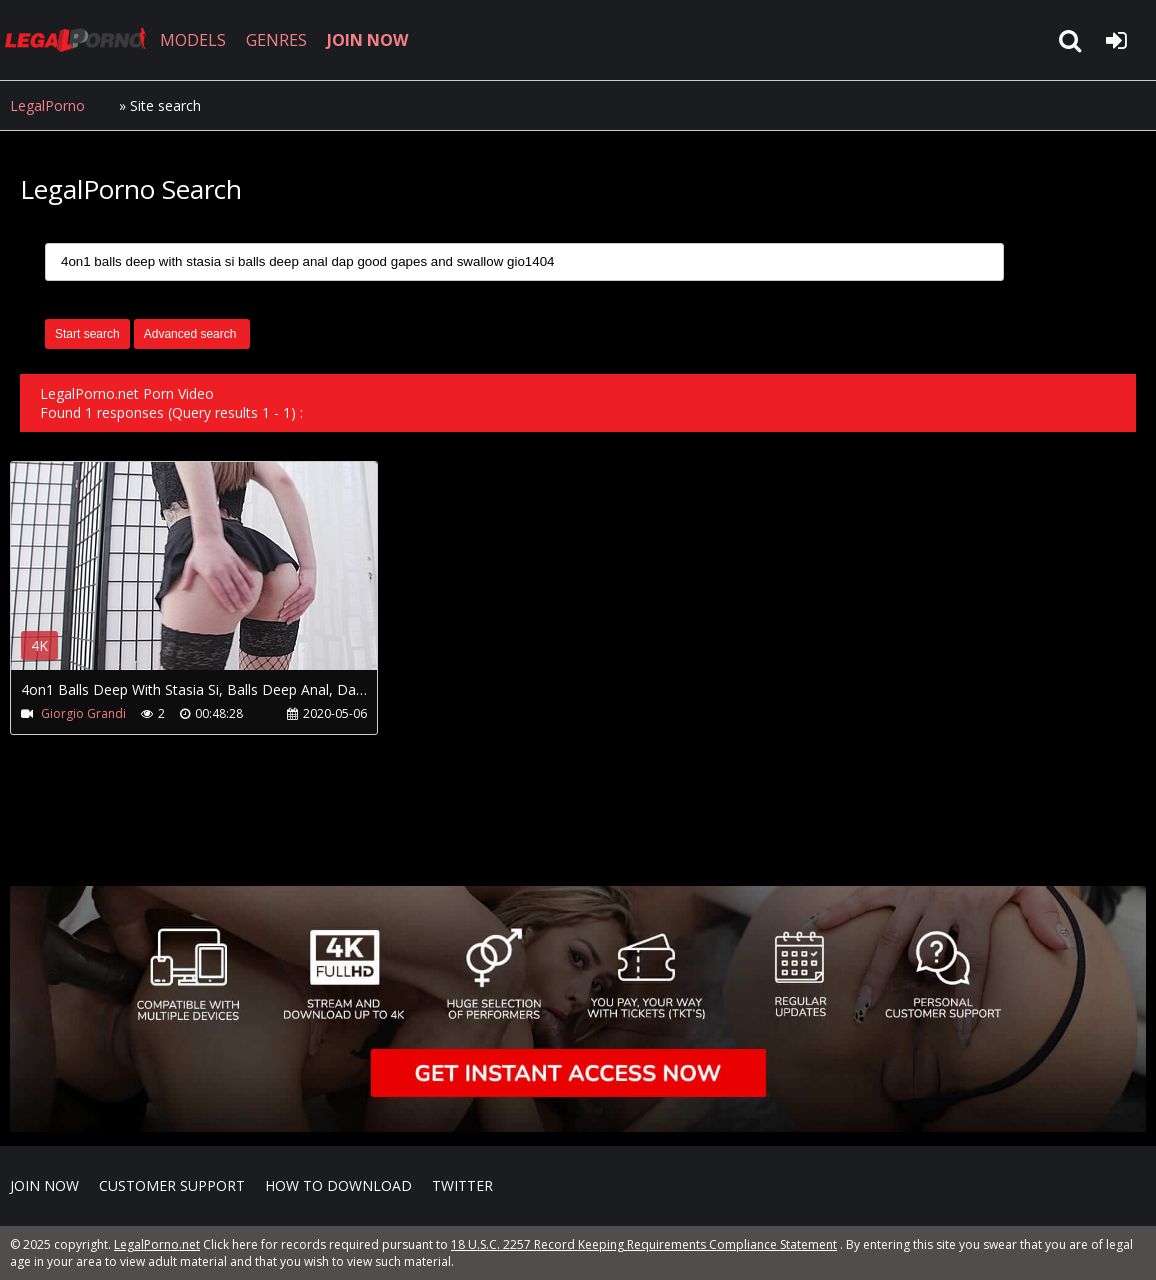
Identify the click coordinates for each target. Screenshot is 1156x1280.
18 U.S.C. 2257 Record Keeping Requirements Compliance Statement (644, 1244)
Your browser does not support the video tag (221, 580)
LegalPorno (47, 105)
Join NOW (44, 1185)
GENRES (276, 40)
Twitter (462, 1185)
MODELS (193, 40)
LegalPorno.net (80, 40)
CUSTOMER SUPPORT (172, 1185)
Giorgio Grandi (83, 713)
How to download (338, 1185)
